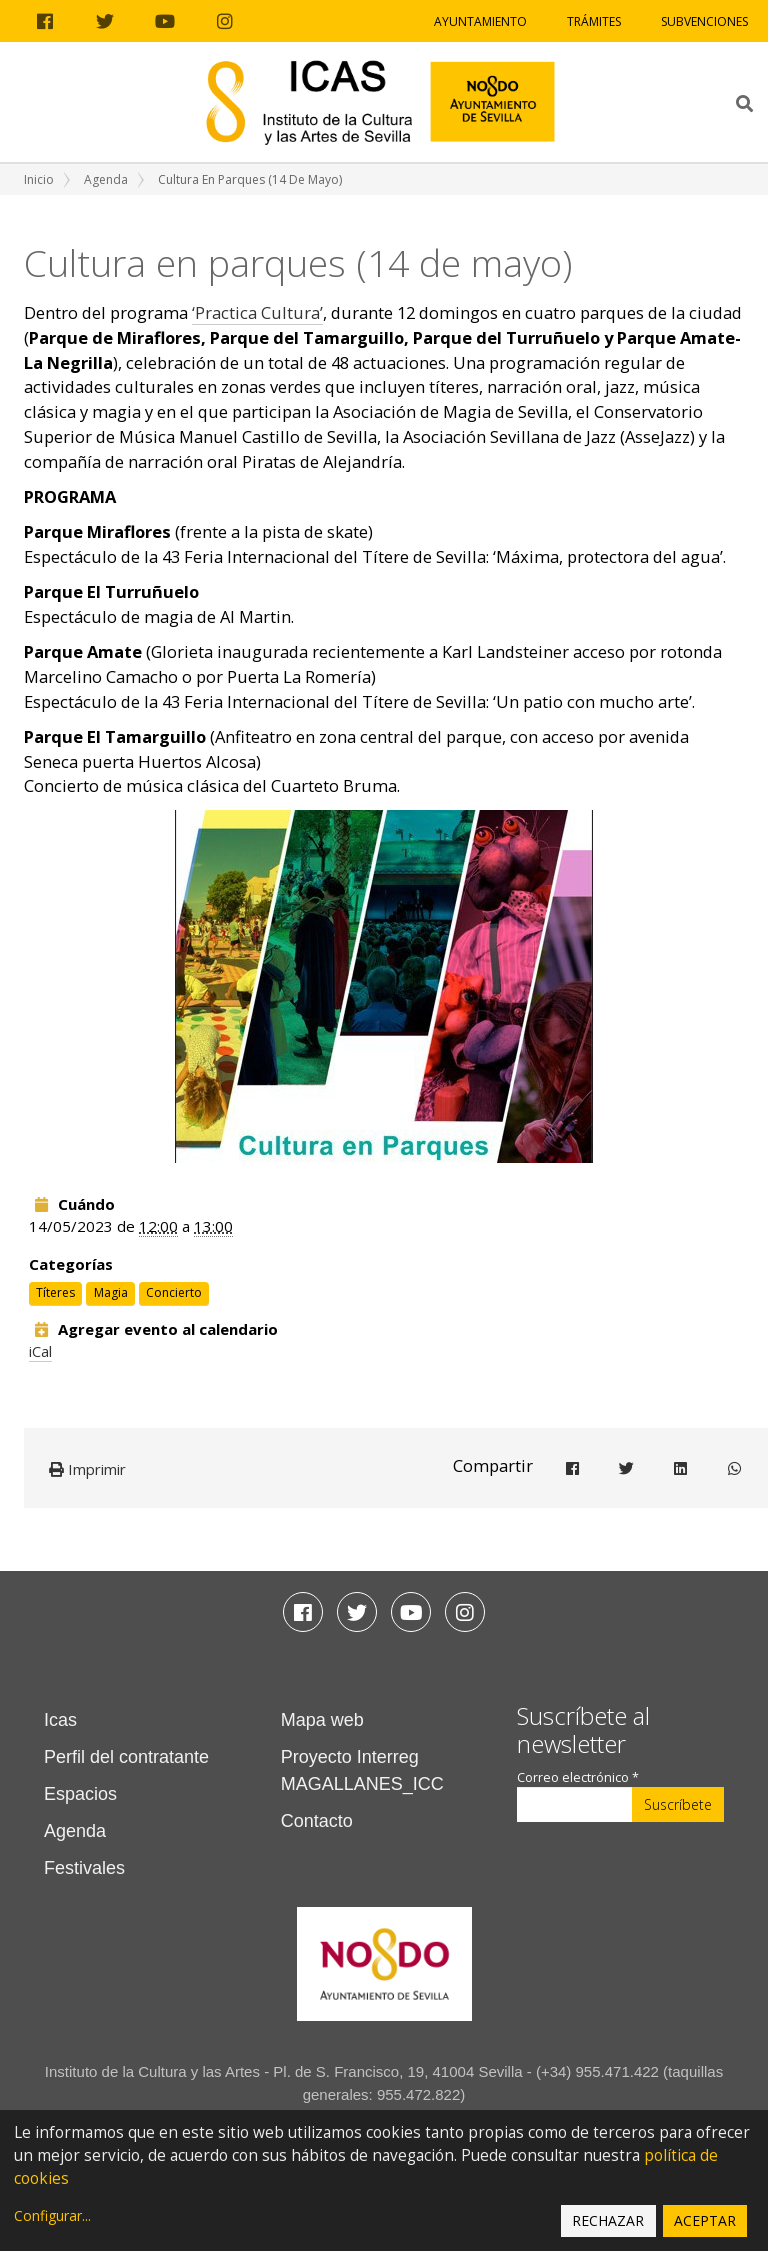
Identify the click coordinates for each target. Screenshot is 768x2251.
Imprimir (87, 1469)
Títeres (55, 1292)
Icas (60, 1720)
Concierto (174, 1292)
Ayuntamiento (480, 21)
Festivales (84, 1868)
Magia (111, 1292)
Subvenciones (704, 21)
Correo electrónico (578, 1777)
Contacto (317, 1821)
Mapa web (322, 1720)
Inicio (39, 179)
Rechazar (608, 2220)
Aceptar (705, 2220)
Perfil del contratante (126, 1757)
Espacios (80, 1794)
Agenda (106, 179)
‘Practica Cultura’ (257, 312)
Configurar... (52, 2215)
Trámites (594, 21)
